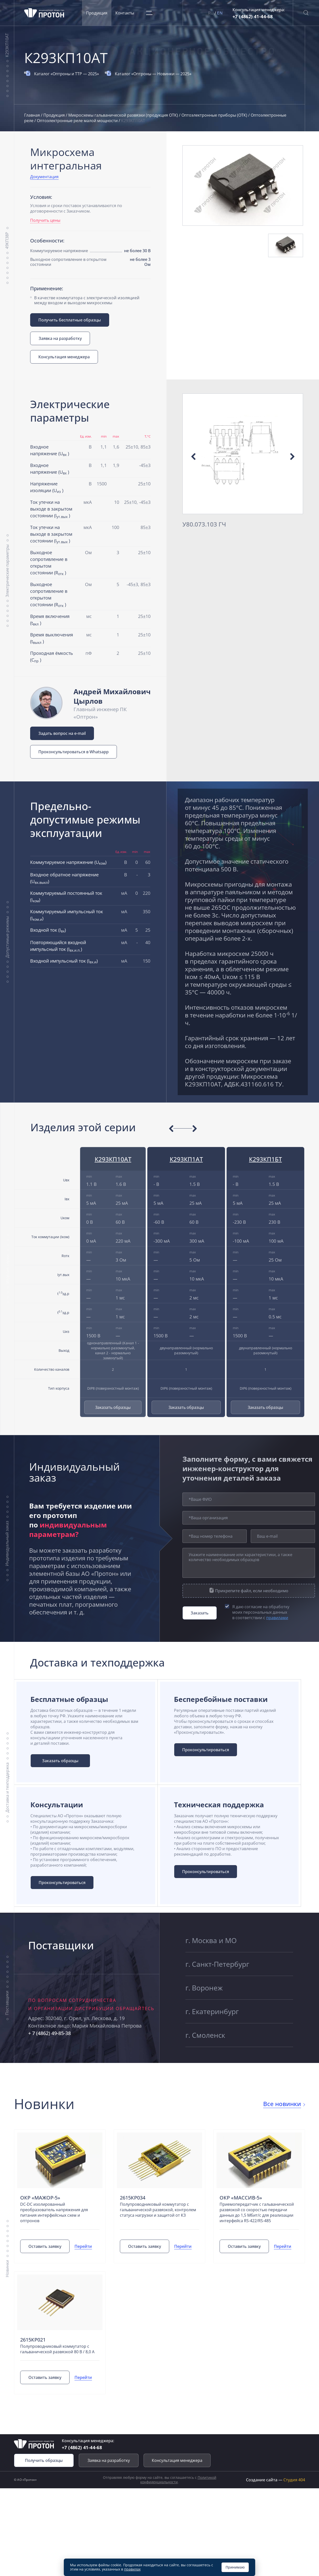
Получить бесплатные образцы (69, 320)
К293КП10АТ (7, 45)
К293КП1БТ (265, 1159)
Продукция (96, 13)
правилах (132, 2569)
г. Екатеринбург (212, 2011)
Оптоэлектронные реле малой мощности (78, 120)
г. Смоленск (205, 2035)
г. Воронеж (204, 1987)
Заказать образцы (113, 1407)
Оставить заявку (44, 2246)
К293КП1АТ (186, 1159)
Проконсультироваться (205, 1749)
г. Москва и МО (211, 1940)
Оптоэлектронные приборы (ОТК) (214, 115)
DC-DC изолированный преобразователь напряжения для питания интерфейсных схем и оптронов (54, 2212)
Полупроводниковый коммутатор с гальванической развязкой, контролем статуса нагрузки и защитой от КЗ (158, 2209)
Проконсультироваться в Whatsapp (73, 752)
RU (211, 13)
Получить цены (45, 220)
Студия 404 (294, 2480)
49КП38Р (7, 240)
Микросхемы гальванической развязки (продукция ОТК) (123, 115)
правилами (277, 1617)
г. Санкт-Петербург (217, 1964)
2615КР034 (132, 2197)
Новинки (7, 2268)
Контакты (124, 13)
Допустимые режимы (7, 937)
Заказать (200, 1613)
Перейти (83, 2246)
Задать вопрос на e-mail (62, 733)
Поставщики (7, 2003)
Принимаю (235, 2567)
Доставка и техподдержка (7, 1787)
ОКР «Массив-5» (241, 2197)
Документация (44, 176)
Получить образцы (44, 2460)
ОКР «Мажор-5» (40, 2197)
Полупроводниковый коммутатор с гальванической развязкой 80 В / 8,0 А (57, 2349)
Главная (32, 115)
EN (220, 13)
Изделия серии (7, 1269)
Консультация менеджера (64, 357)
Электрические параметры (7, 570)
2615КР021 (33, 2339)
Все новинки (282, 2104)
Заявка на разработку (60, 338)
